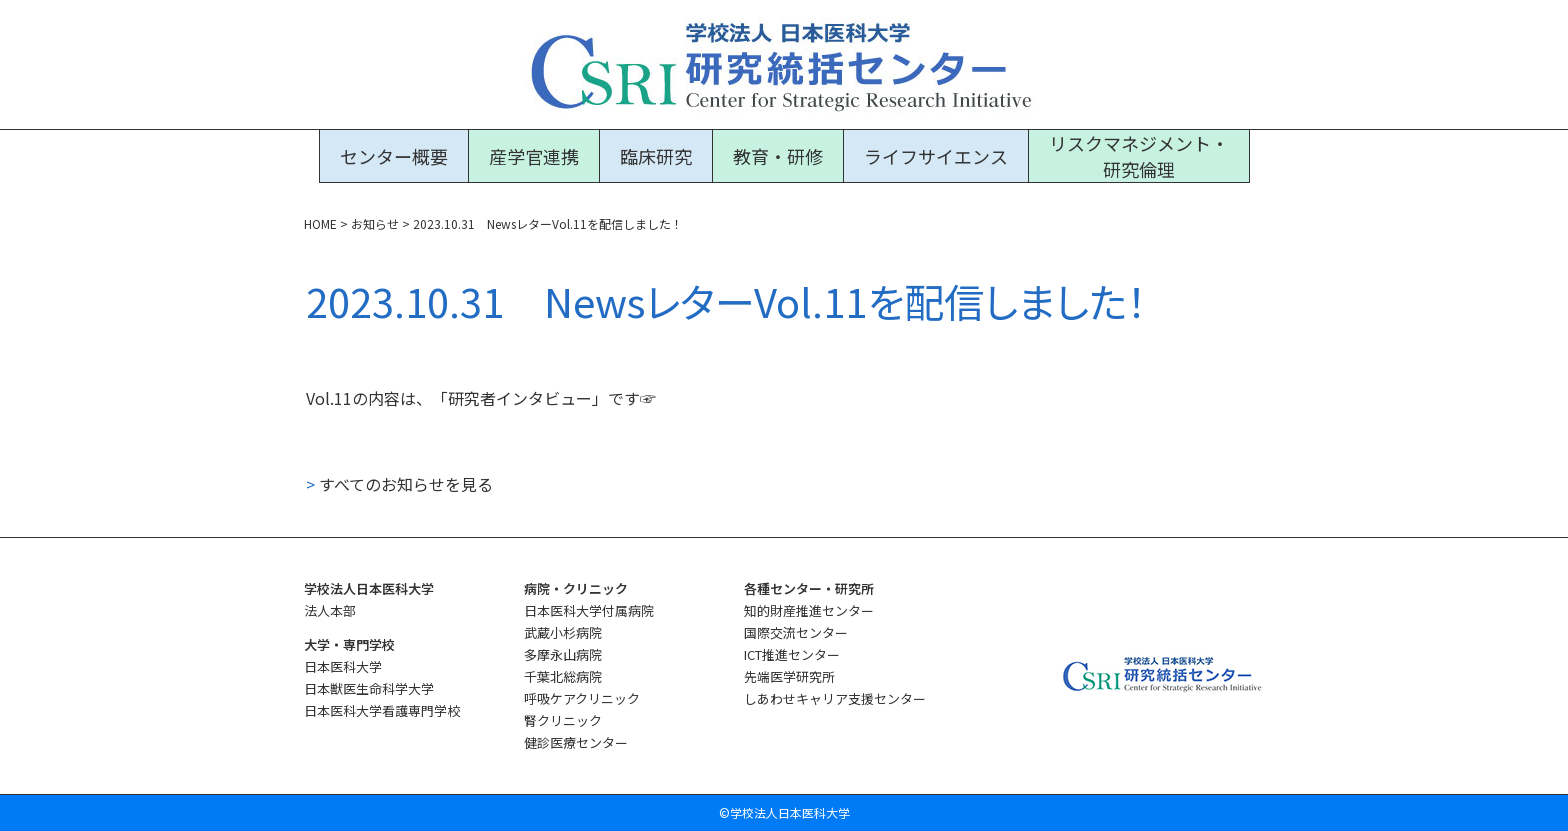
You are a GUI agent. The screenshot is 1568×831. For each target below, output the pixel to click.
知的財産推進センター (809, 610)
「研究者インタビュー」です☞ (544, 398)
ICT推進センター (792, 654)
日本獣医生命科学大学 (369, 688)
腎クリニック (563, 720)
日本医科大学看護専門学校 (382, 710)
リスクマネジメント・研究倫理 (1139, 156)
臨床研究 (656, 156)
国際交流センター (796, 632)
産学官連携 (534, 156)
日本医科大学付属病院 (589, 610)
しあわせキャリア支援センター (835, 698)
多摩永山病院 (563, 654)
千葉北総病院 (563, 676)
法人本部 (330, 610)
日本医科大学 (343, 666)
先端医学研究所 (789, 676)
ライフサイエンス (936, 156)
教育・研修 (778, 156)
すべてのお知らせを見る (399, 484)
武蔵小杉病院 (563, 632)
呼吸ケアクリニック (582, 698)
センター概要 (394, 156)
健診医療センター (576, 742)
